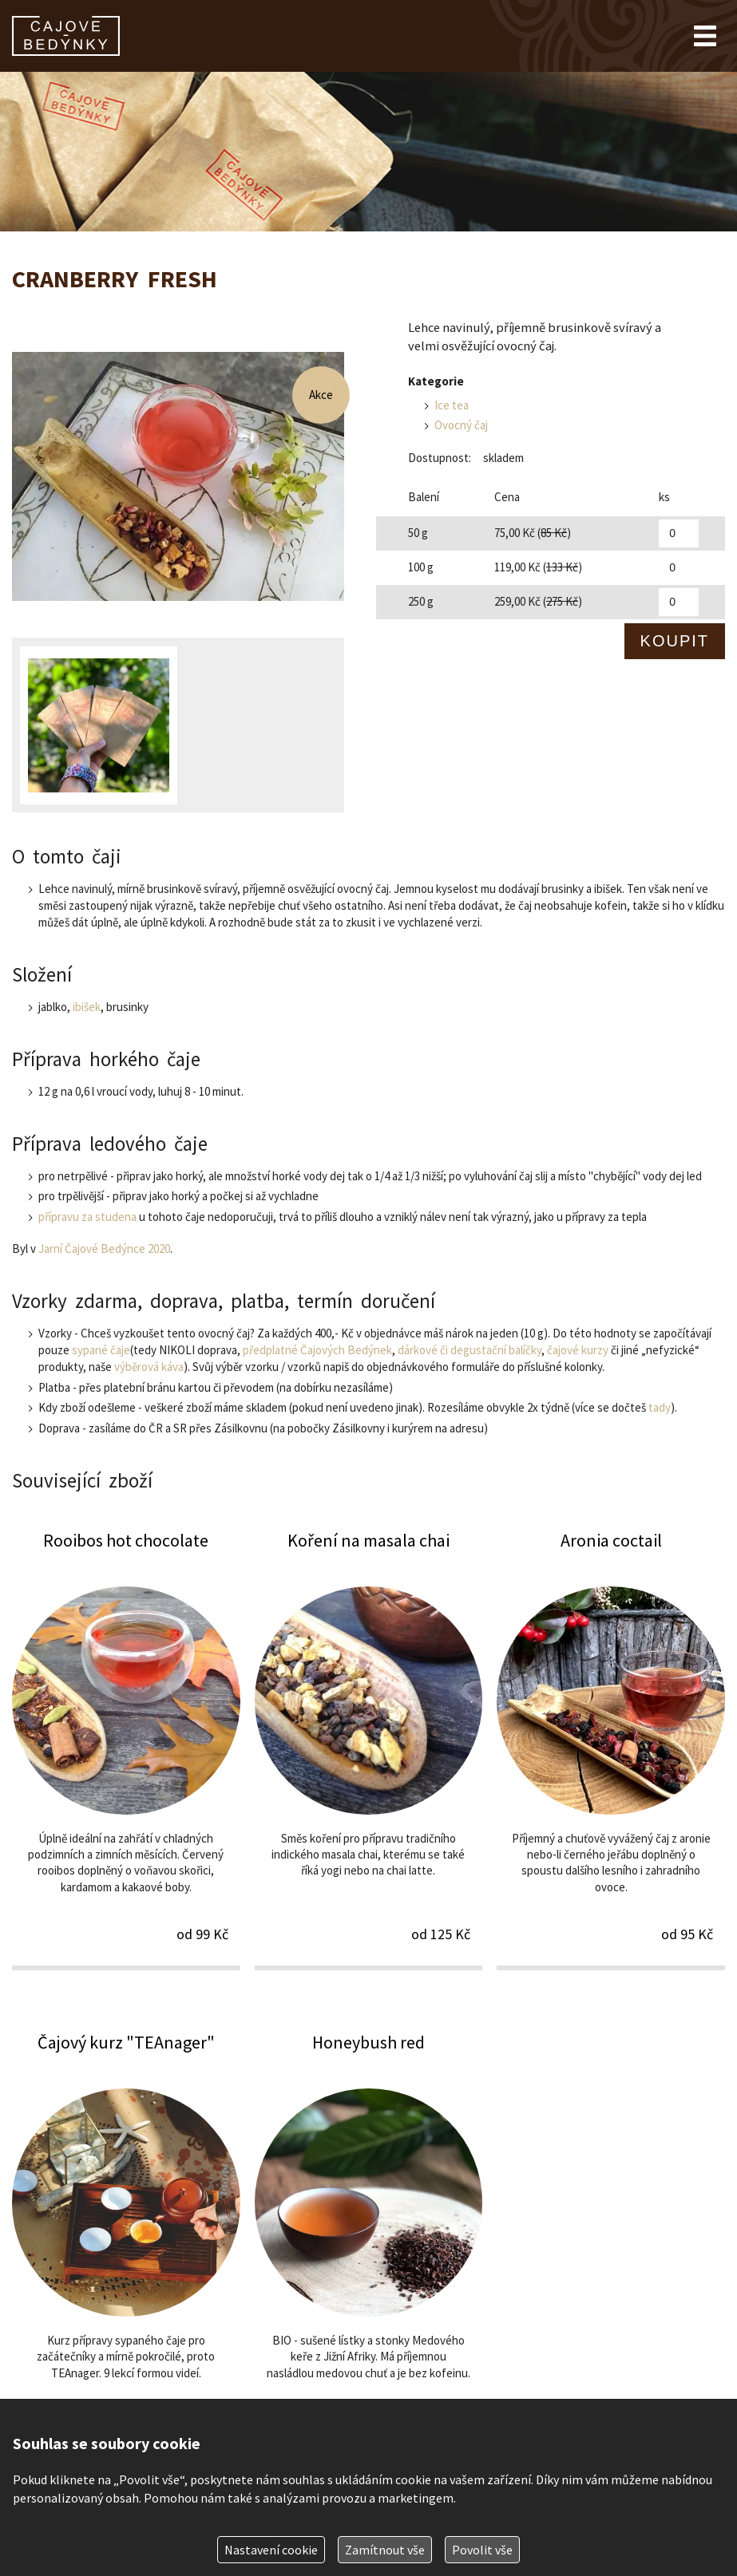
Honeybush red (369, 2250)
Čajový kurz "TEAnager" (126, 2250)
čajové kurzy (577, 1349)
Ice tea (451, 405)
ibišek (87, 1006)
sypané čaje (101, 1349)
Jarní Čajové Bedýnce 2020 (104, 1248)
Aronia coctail (611, 1749)
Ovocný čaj (461, 425)
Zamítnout (385, 2550)
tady (659, 1407)
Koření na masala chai (369, 1749)
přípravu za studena (87, 1216)
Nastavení (271, 2550)
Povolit (482, 2550)
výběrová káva (149, 1366)
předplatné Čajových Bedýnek (317, 1349)
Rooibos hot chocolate (126, 1749)
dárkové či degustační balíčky (469, 1349)
